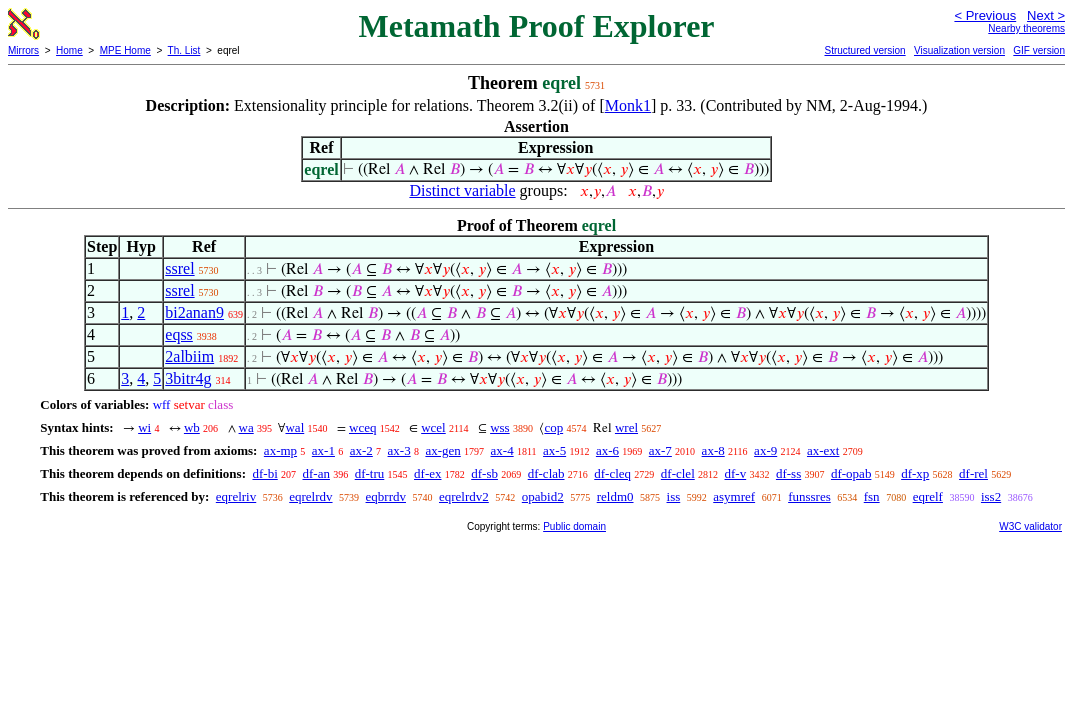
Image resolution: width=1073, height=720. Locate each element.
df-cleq (612, 473)
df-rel (973, 473)
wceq (362, 427)
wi (144, 427)
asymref (734, 496)
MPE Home (125, 50)
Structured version (864, 50)
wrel (626, 427)
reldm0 (615, 496)
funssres (809, 496)
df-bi (264, 473)
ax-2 (361, 450)
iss (674, 496)
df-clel (678, 473)
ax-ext (823, 450)
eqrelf (928, 496)
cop (553, 427)
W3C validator (1030, 526)
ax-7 (660, 450)
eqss (179, 334)
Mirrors (23, 50)
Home (69, 50)
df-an (316, 473)
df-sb (484, 473)
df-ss (788, 473)
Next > (1046, 15)
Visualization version (959, 50)
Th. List (184, 50)
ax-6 (607, 450)
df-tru (370, 473)
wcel (433, 427)
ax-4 (502, 450)
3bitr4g (188, 378)
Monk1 (628, 105)
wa (246, 427)
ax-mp (280, 450)
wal (294, 427)
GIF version (1039, 50)
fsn (872, 496)
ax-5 (554, 450)
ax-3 (399, 450)
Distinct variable (462, 190)
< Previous (985, 15)
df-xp (915, 473)
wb (192, 427)
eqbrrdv (386, 496)
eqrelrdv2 (464, 496)
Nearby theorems (1026, 28)
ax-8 (713, 450)
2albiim (189, 356)
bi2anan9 (194, 312)
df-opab (851, 473)
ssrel (179, 268)
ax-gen (442, 450)
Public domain (574, 526)
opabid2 (543, 496)
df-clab (546, 473)
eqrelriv (236, 496)
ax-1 (323, 450)
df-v (736, 473)
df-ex (427, 473)
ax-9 (765, 450)
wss (500, 427)
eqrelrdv (310, 496)
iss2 (991, 496)
